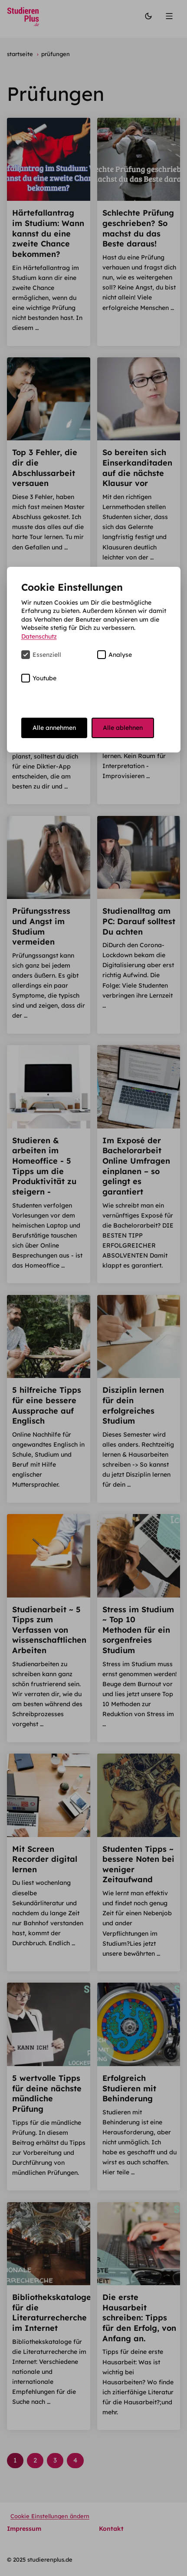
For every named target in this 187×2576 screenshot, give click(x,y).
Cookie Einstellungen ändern (49, 2516)
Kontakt (111, 2529)
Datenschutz (39, 636)
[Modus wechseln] (148, 16)
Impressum (24, 2529)
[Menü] (170, 16)
